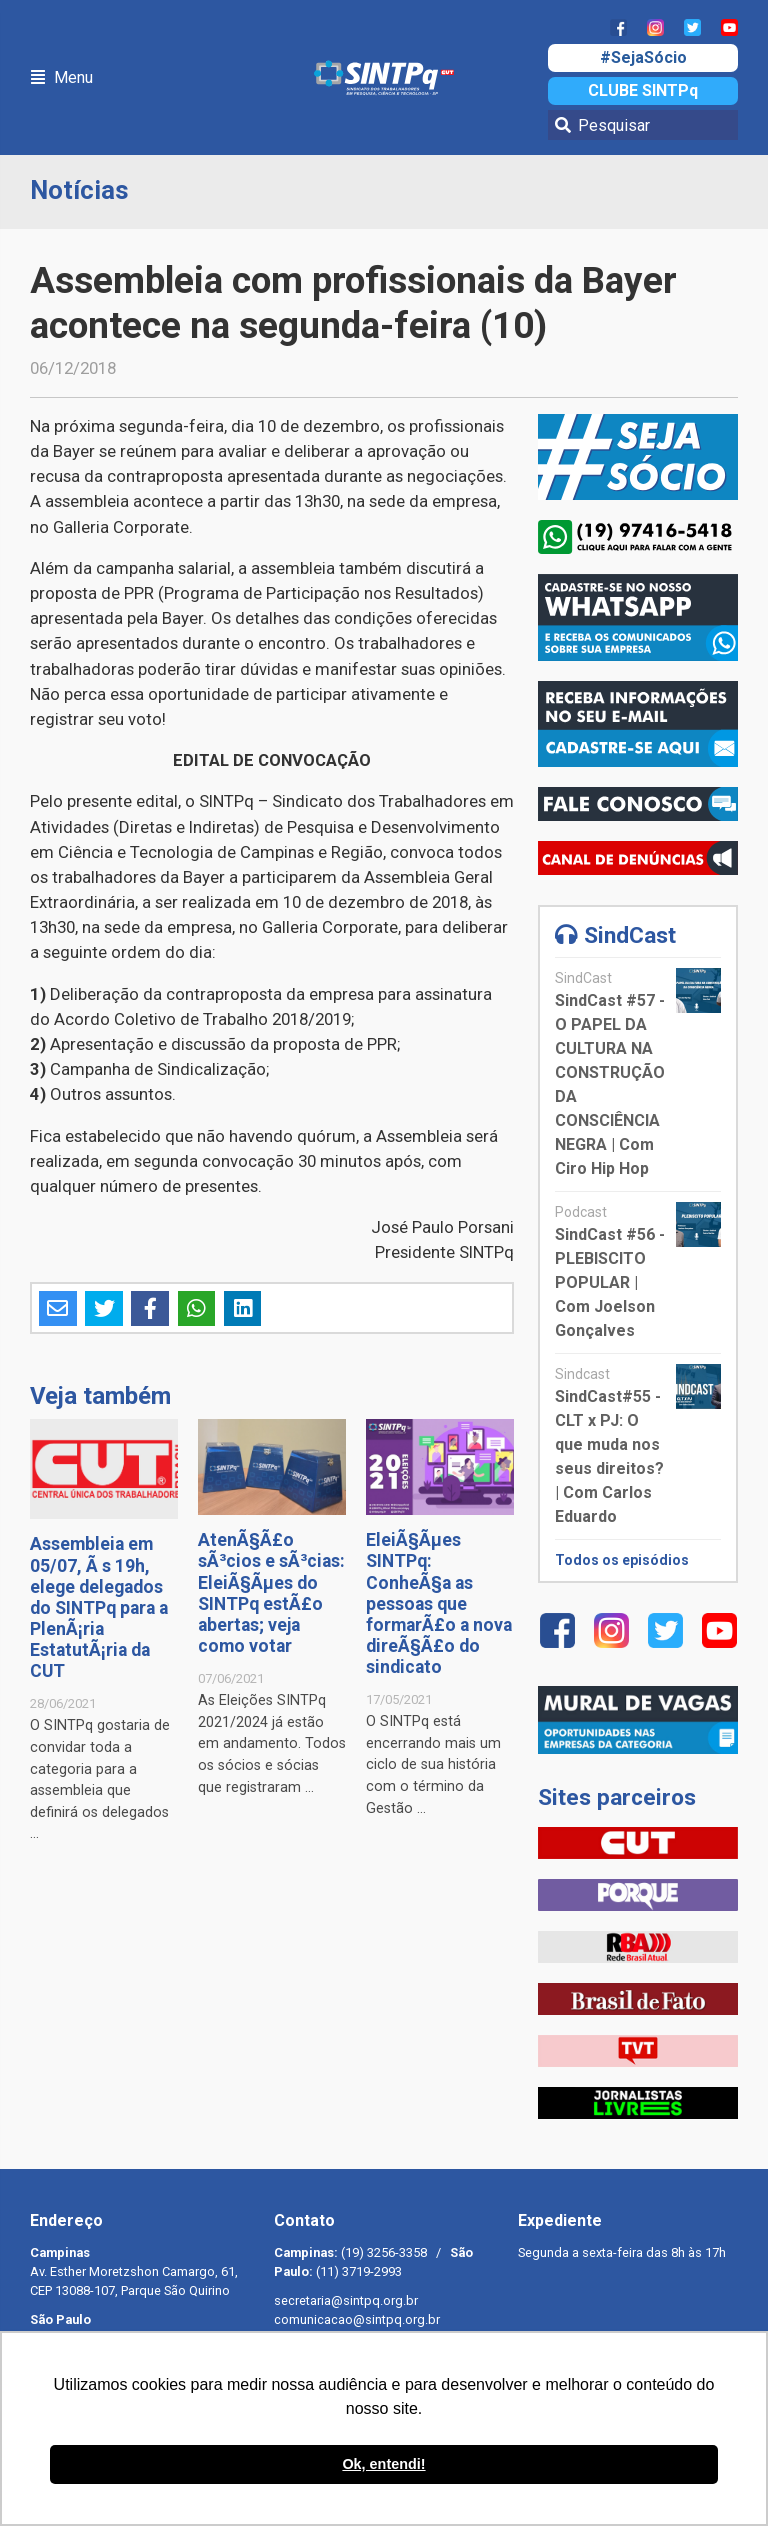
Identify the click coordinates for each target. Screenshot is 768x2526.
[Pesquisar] (643, 125)
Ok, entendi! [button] (383, 2464)
